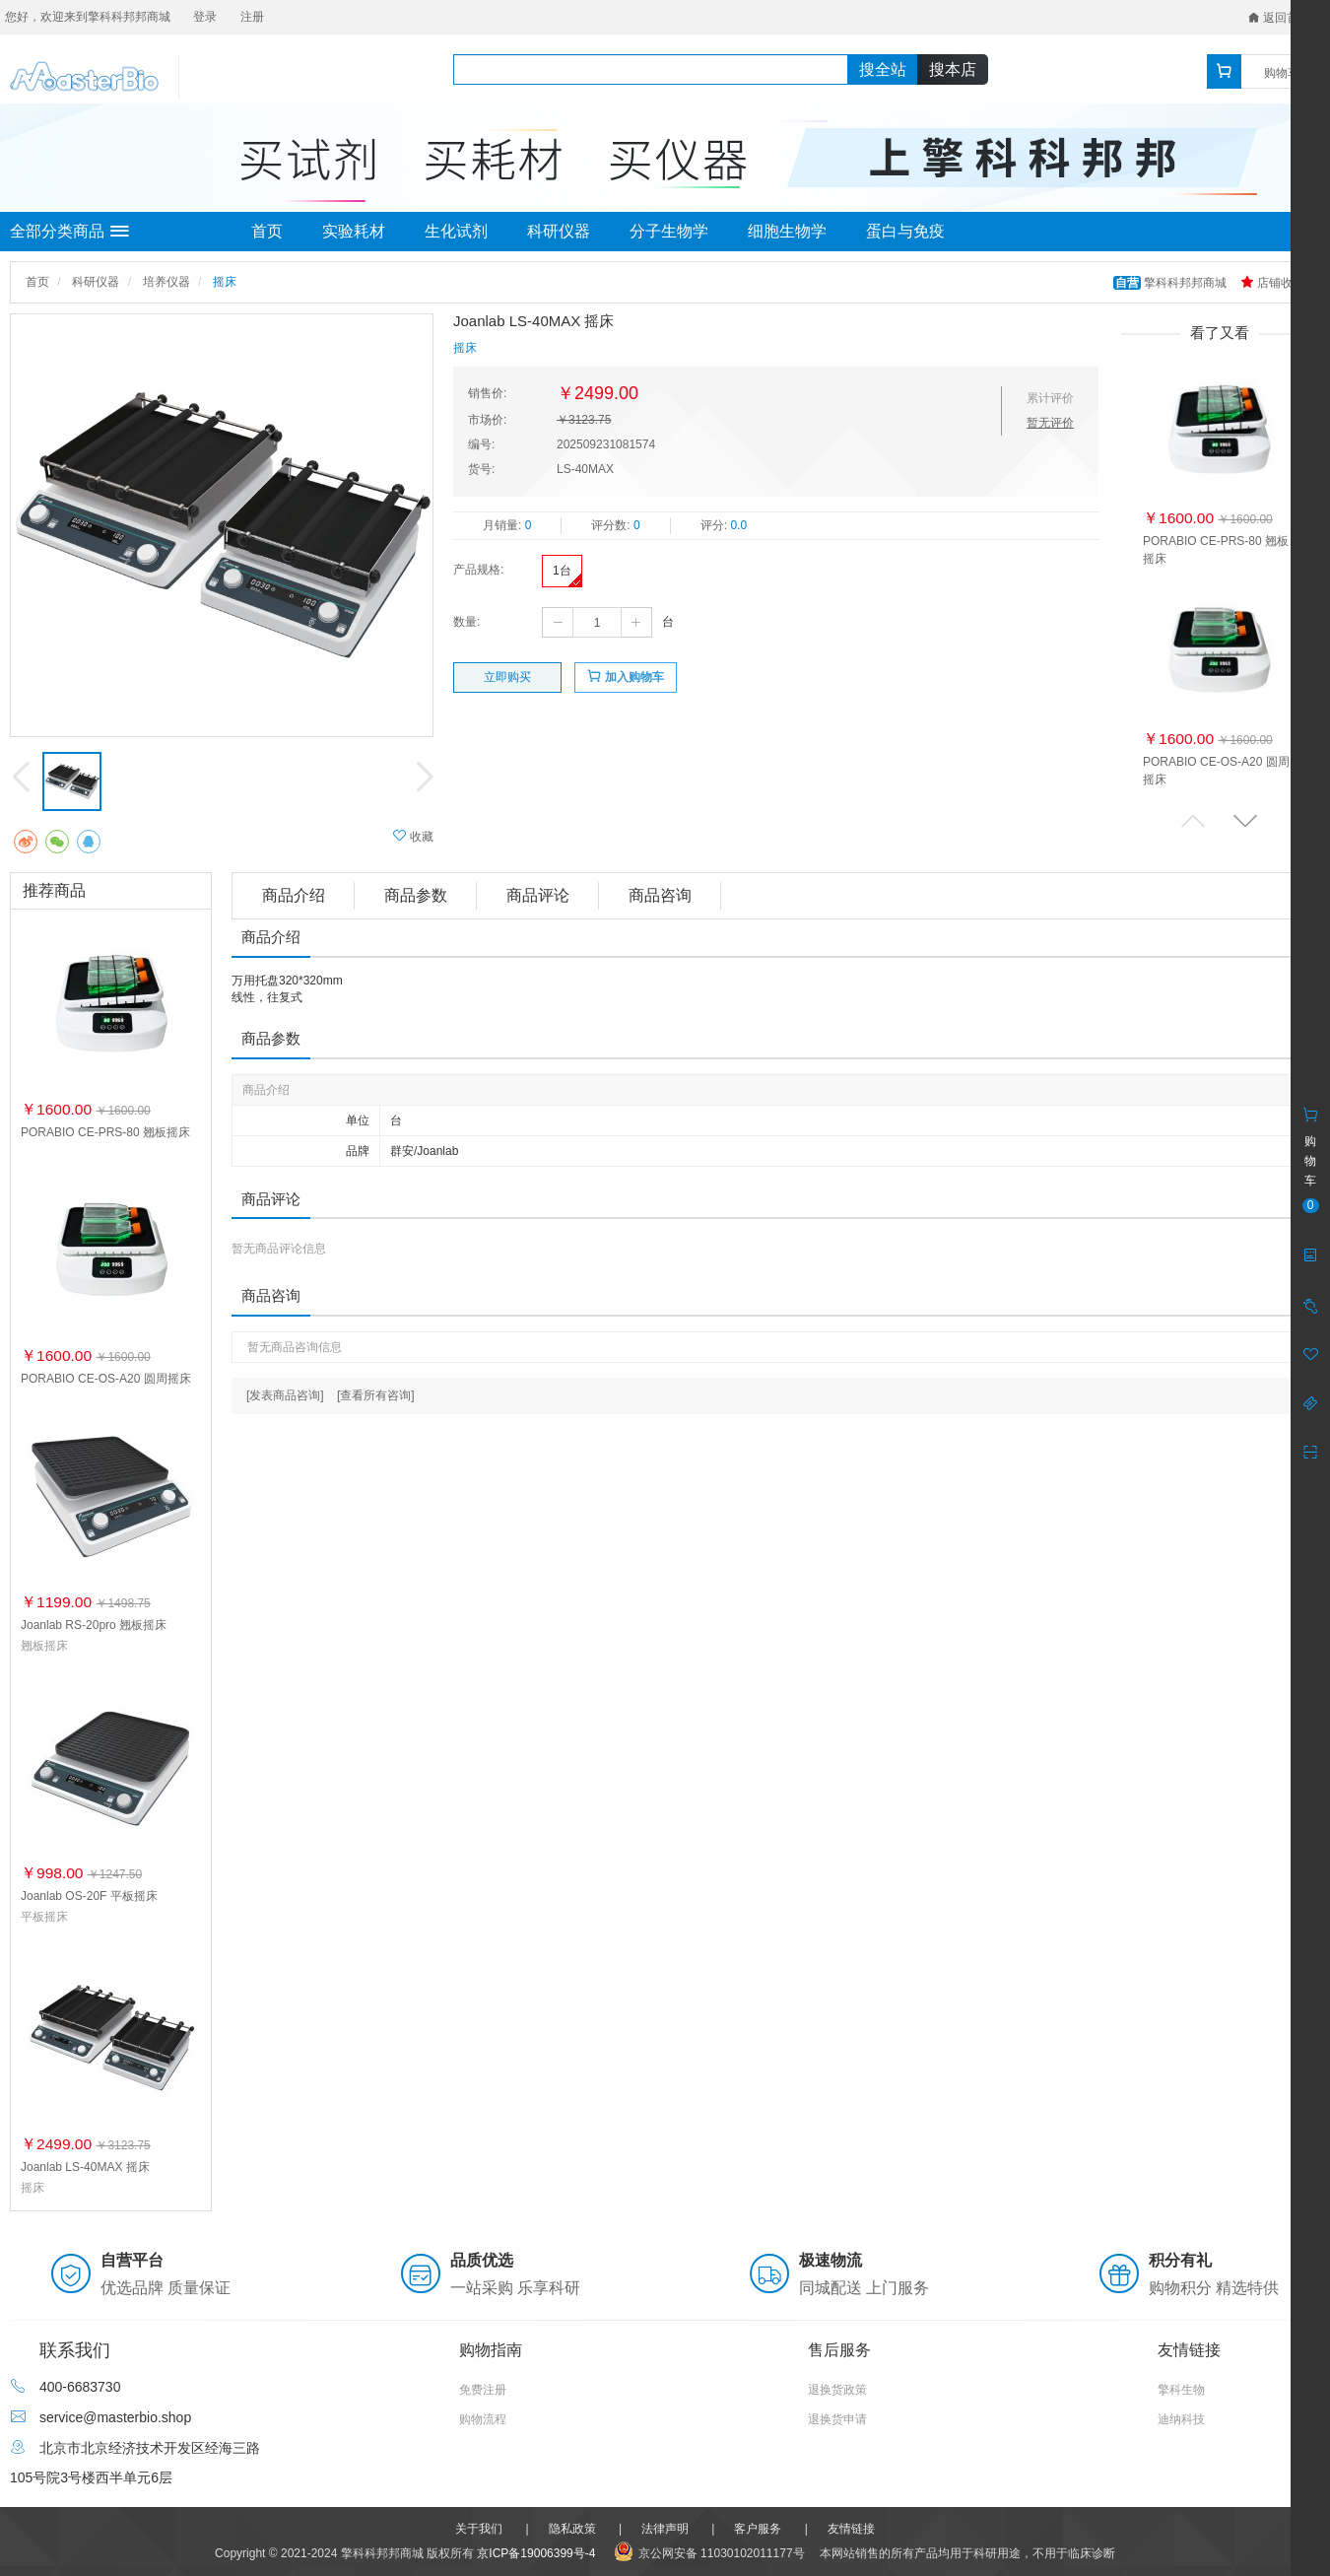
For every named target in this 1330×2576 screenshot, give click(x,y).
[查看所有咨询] (376, 1395)
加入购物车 (625, 676)
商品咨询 (660, 895)
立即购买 (507, 677)
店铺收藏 (1272, 283)
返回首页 (1279, 18)
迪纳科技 (1181, 2419)
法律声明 (665, 2529)
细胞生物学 (787, 231)
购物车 (1281, 73)
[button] (1245, 820)
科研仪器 (558, 231)
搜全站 (882, 69)
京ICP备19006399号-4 (536, 2553)
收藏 (413, 836)
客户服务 (757, 2529)
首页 (267, 231)
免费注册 (482, 2390)
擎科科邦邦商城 (1171, 283)
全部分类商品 (69, 231)
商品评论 (537, 895)
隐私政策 (572, 2529)
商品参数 (415, 895)
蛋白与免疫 (905, 231)
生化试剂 (456, 231)
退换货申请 (837, 2419)
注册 (252, 17)
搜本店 (952, 69)
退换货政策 (837, 2390)
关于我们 (478, 2529)
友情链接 (851, 2529)
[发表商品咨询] (285, 1395)
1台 (562, 570)
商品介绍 (293, 895)
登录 (205, 17)
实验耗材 (353, 231)
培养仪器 (166, 282)
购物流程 (482, 2419)
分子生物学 (669, 231)
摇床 (224, 282)
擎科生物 (1181, 2390)
